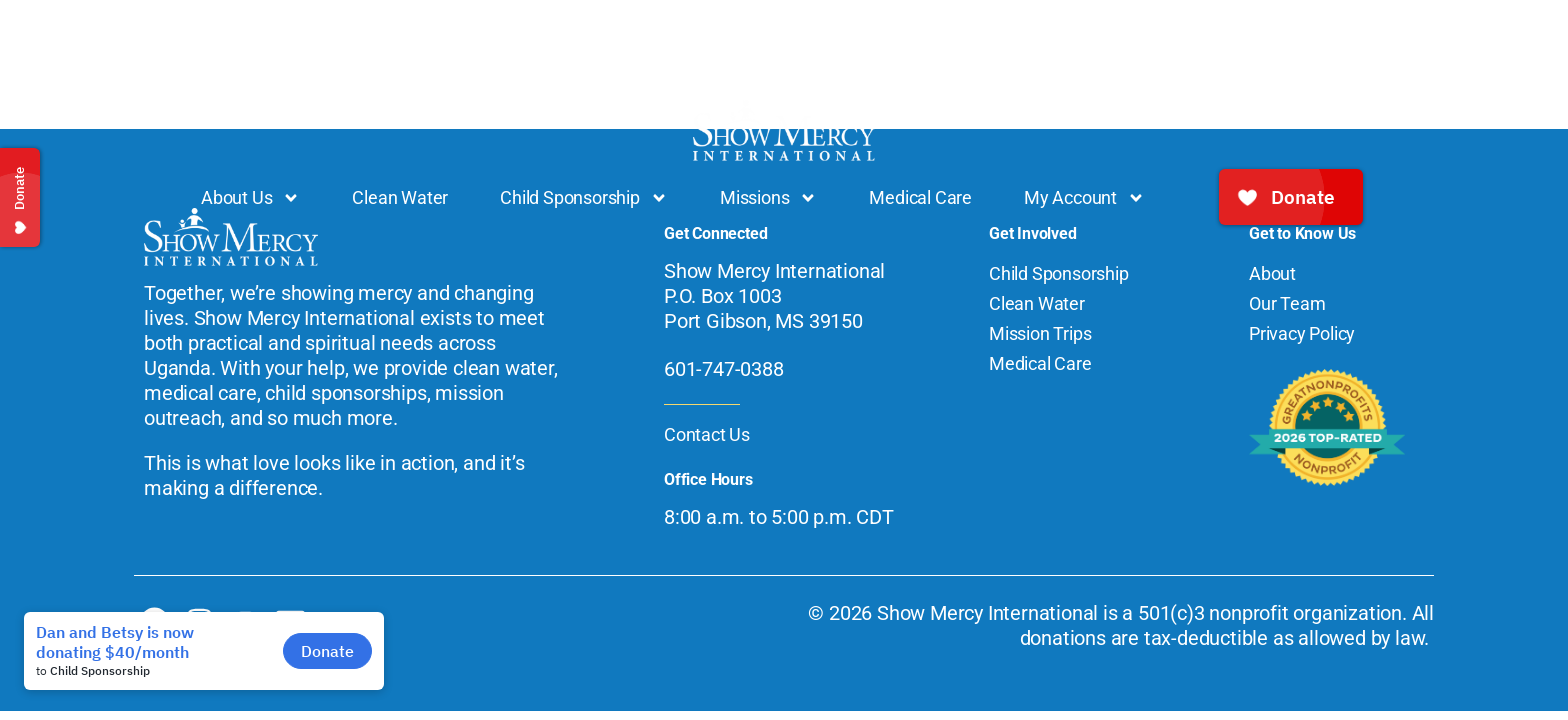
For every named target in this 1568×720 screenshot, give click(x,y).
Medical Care (920, 197)
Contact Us (707, 434)
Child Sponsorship (584, 198)
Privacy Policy (1302, 333)
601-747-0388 (724, 369)
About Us (250, 198)
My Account (1084, 198)
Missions (768, 198)
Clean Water (400, 197)
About (1272, 273)
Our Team (1287, 303)
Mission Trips (1040, 333)
